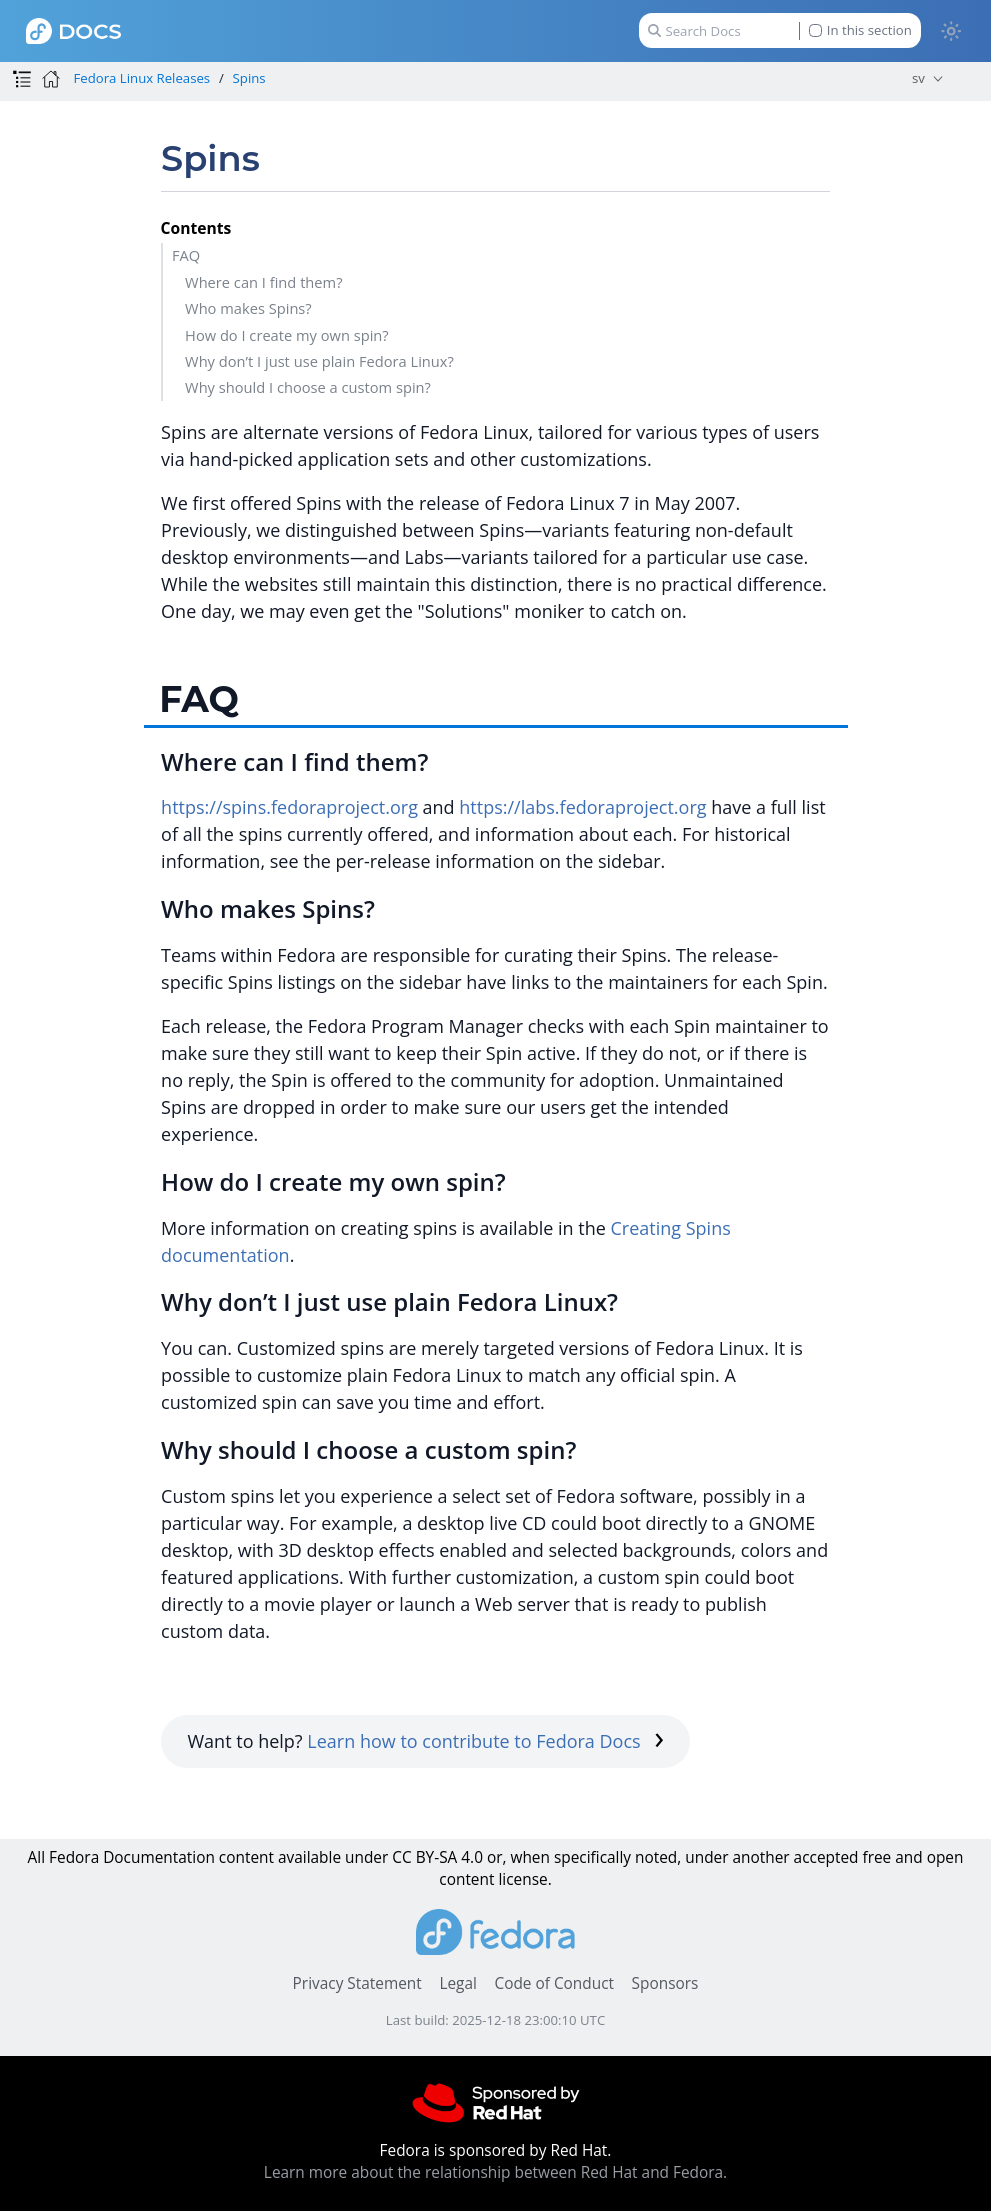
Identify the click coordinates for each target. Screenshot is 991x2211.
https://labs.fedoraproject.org (582, 807)
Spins (249, 78)
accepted (826, 1857)
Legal (457, 1983)
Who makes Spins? (248, 308)
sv (918, 78)
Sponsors (665, 1983)
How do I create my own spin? (287, 335)
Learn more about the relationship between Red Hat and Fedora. (495, 2172)
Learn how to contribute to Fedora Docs (485, 1741)
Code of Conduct (554, 1983)
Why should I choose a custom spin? (308, 387)
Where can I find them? (263, 282)
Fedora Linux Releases (141, 78)
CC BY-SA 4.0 (437, 1857)
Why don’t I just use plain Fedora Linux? (319, 361)
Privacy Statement (357, 1983)
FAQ (186, 255)
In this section (860, 30)
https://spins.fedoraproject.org (289, 807)
